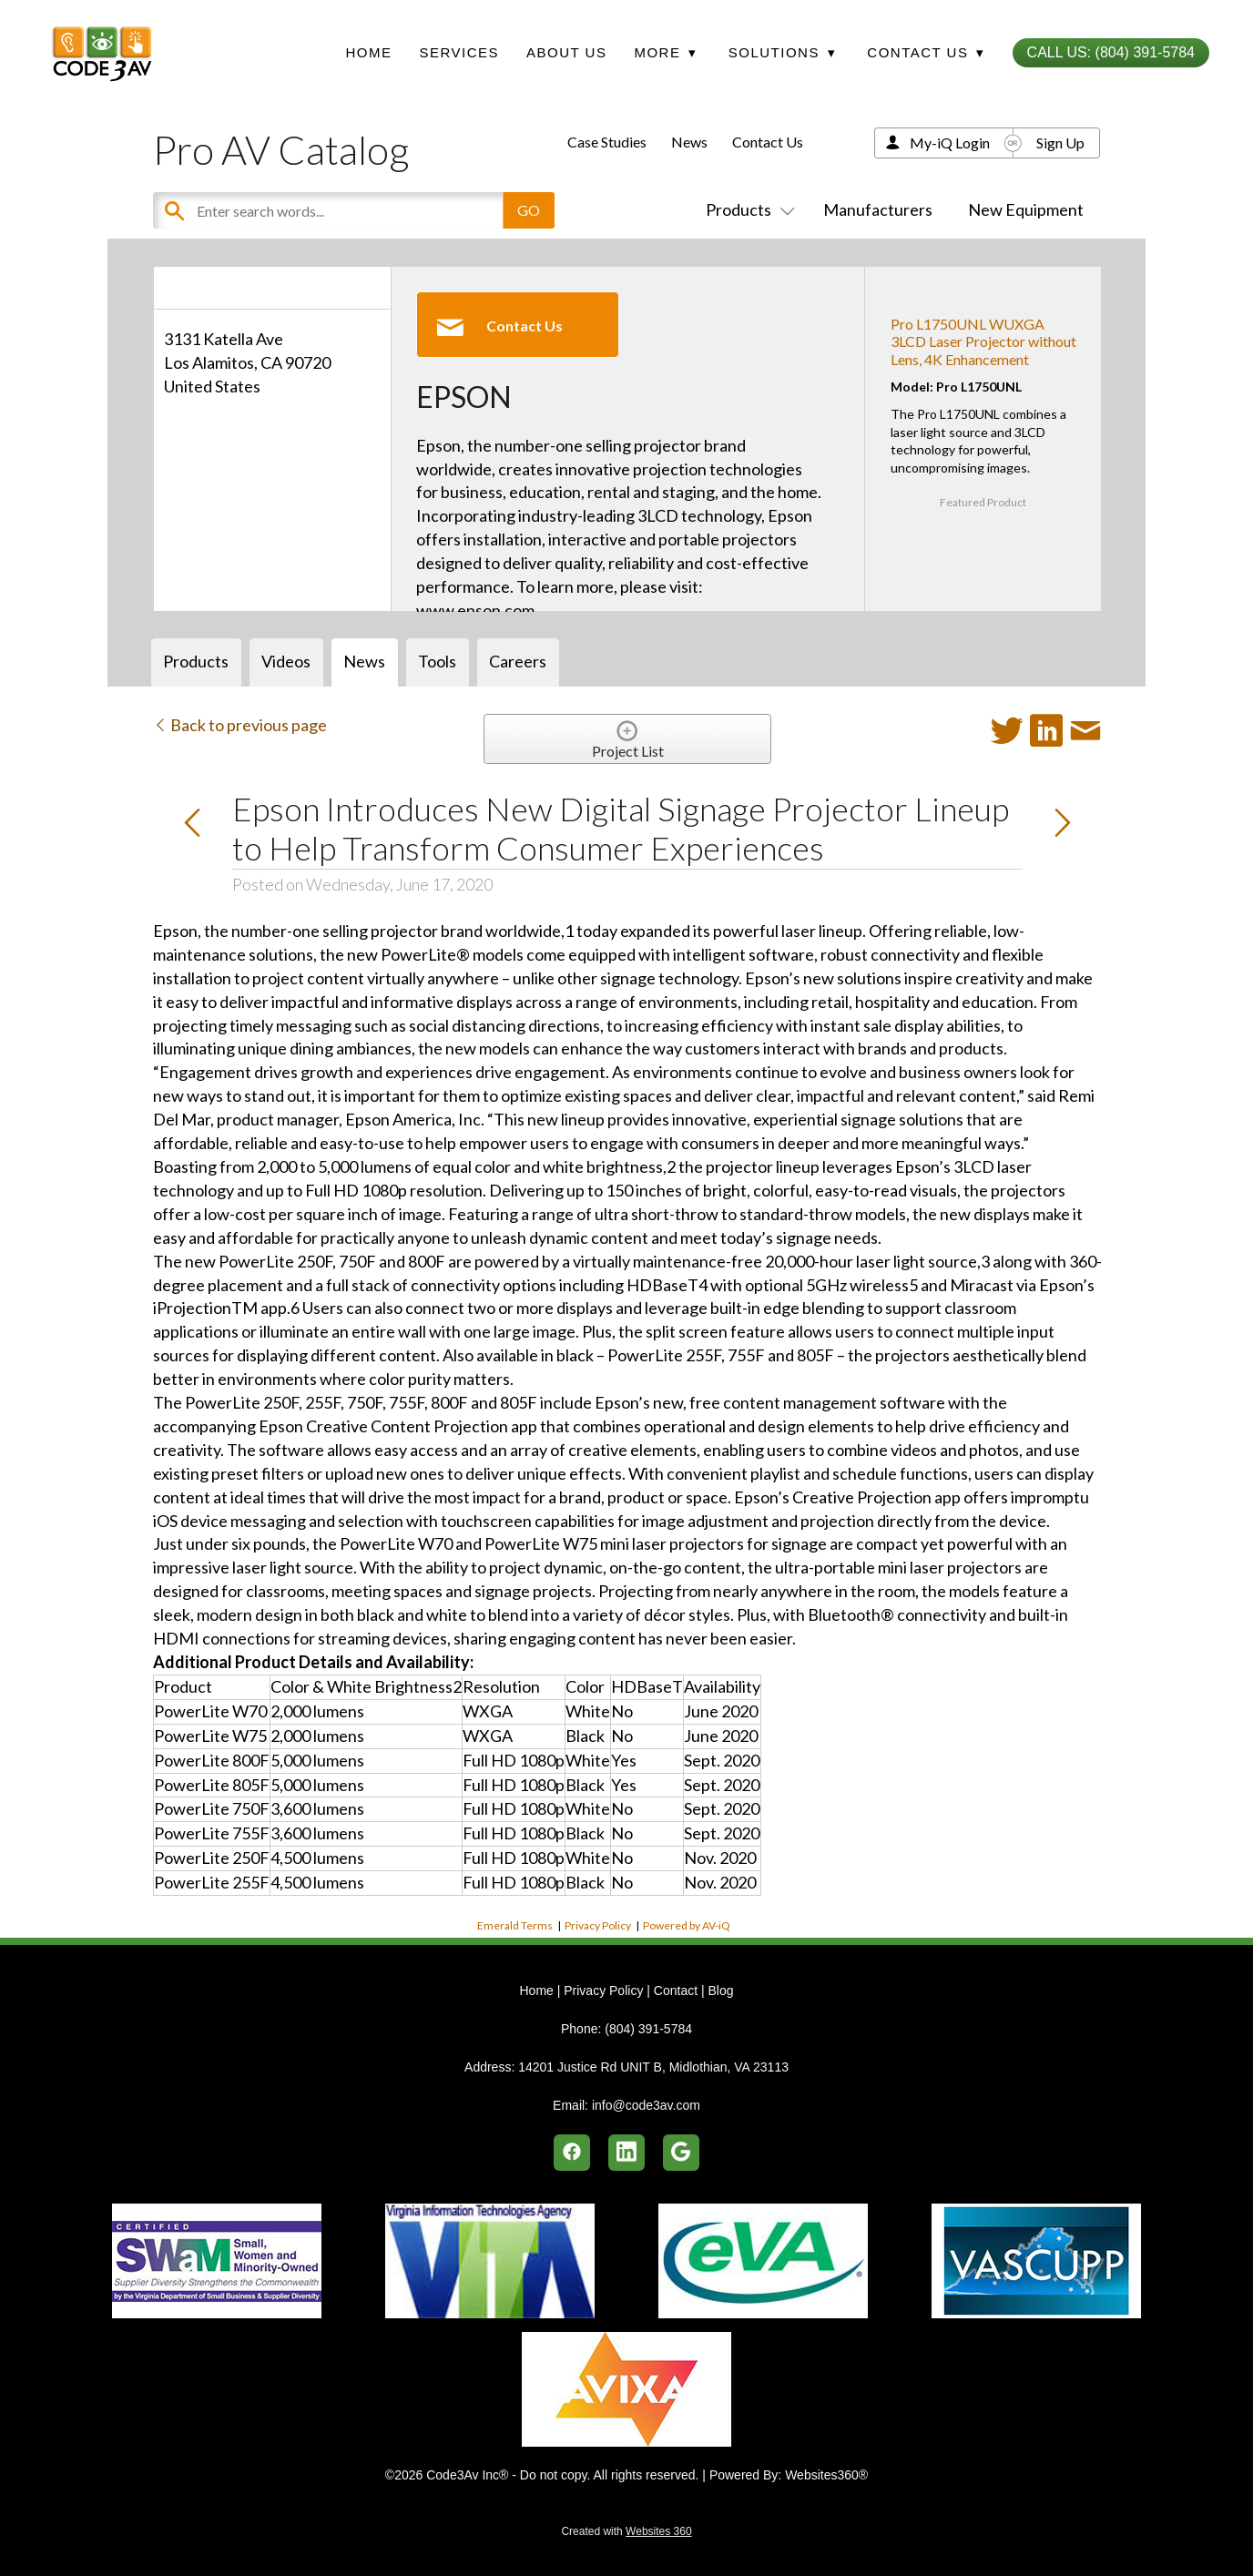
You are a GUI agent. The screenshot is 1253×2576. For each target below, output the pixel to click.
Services (459, 52)
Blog (720, 1990)
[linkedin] (626, 2152)
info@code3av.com (646, 2105)
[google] (681, 2152)
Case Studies (607, 141)
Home (368, 52)
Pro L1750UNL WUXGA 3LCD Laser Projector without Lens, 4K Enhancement (983, 341)
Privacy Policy (598, 1925)
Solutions (782, 52)
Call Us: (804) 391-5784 (1111, 52)
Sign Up (1060, 142)
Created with (626, 2531)
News (689, 141)
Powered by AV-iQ (686, 1925)
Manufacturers (877, 209)
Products (747, 209)
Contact (676, 1990)
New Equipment (1026, 209)
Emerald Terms (515, 1925)
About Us (566, 52)
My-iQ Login (950, 142)
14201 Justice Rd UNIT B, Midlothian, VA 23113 (653, 2067)
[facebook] (572, 2152)
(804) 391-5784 (648, 2028)
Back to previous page (240, 725)
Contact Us (767, 141)
